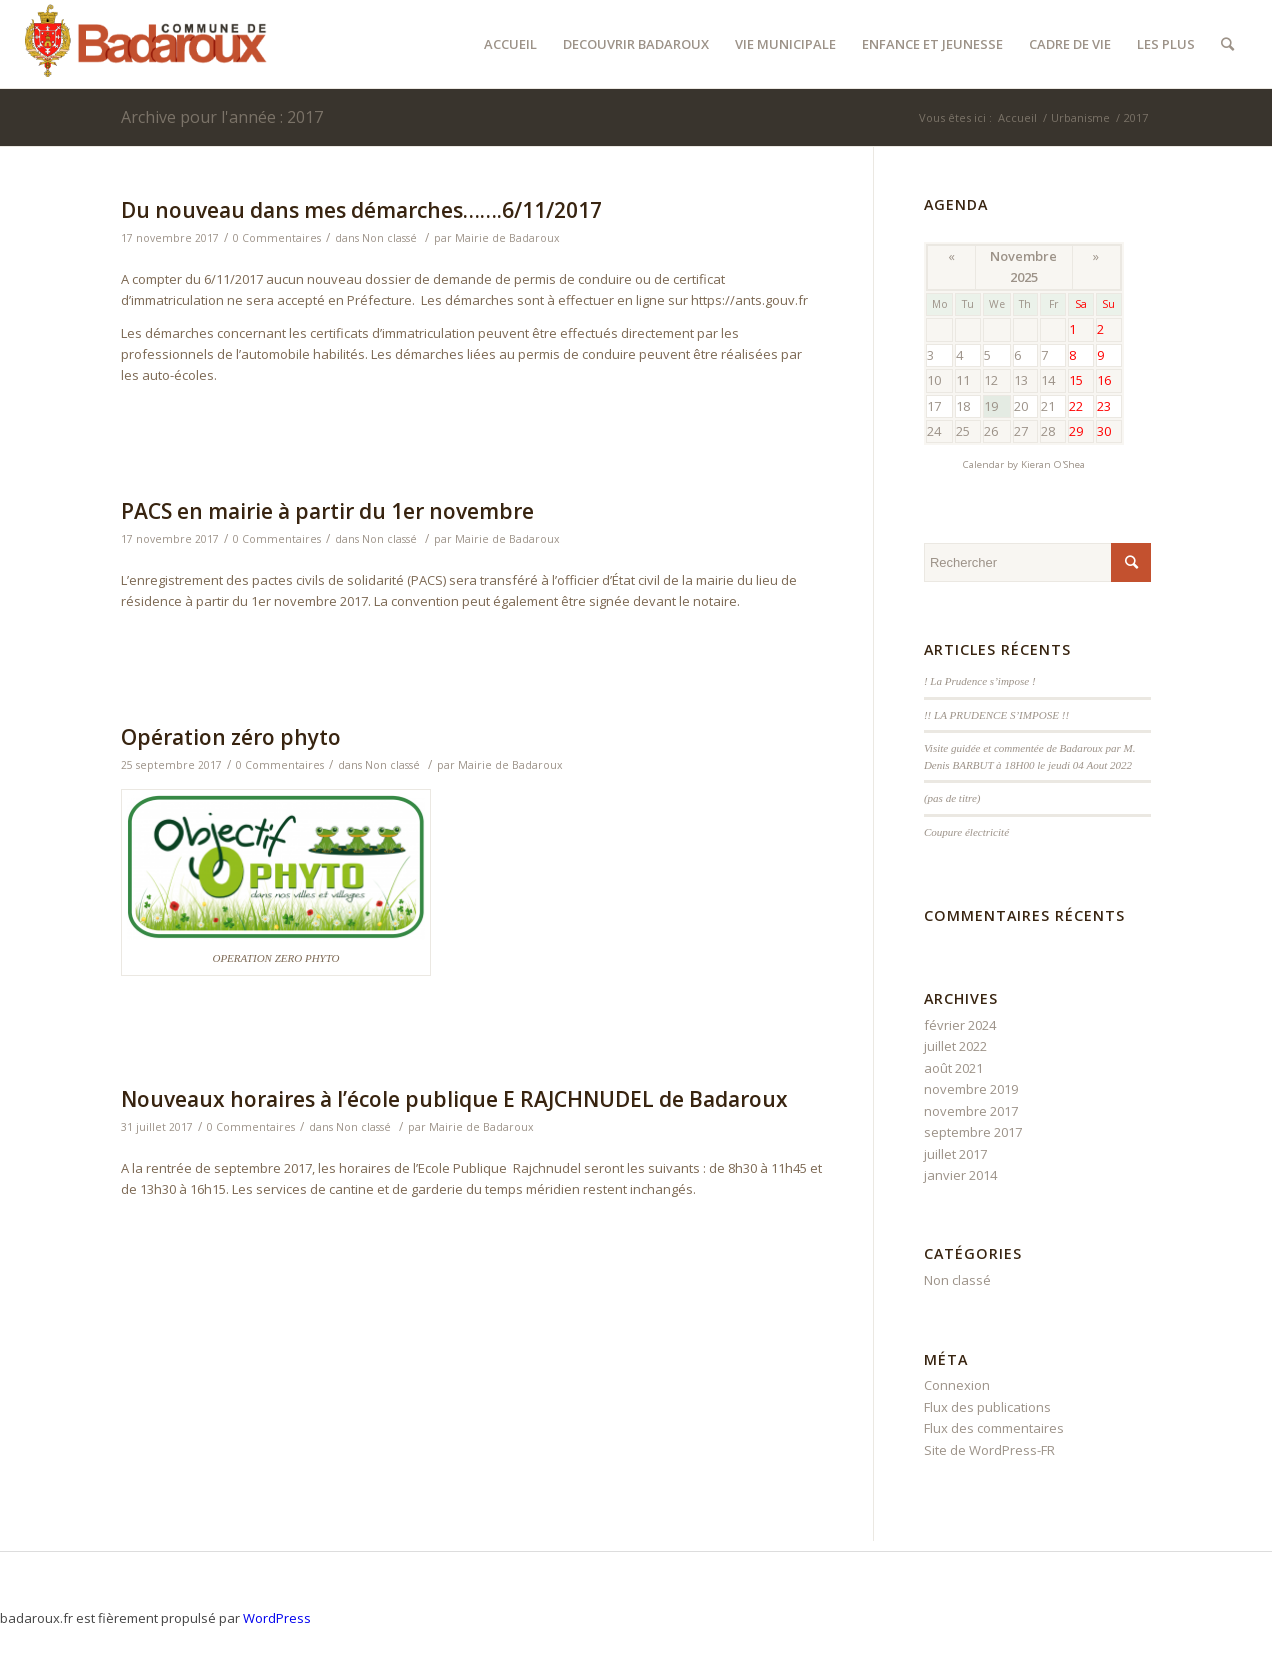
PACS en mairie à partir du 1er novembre (327, 511)
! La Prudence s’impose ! (980, 681)
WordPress (277, 1618)
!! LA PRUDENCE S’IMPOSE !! (996, 715)
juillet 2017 (955, 1154)
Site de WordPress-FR (989, 1450)
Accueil (1017, 117)
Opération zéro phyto (231, 737)
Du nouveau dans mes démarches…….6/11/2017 (361, 210)
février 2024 (960, 1025)
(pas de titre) (952, 798)
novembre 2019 (971, 1089)
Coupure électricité (966, 832)
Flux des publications (987, 1407)
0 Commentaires (277, 238)
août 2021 (953, 1068)
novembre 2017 (971, 1111)
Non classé (389, 238)
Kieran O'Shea (1053, 464)
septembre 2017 (973, 1132)
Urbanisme (1080, 117)
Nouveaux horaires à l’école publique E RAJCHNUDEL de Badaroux (454, 1099)
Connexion (957, 1385)
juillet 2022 (955, 1046)
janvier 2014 (960, 1175)
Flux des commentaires (994, 1428)
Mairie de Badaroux (507, 238)
